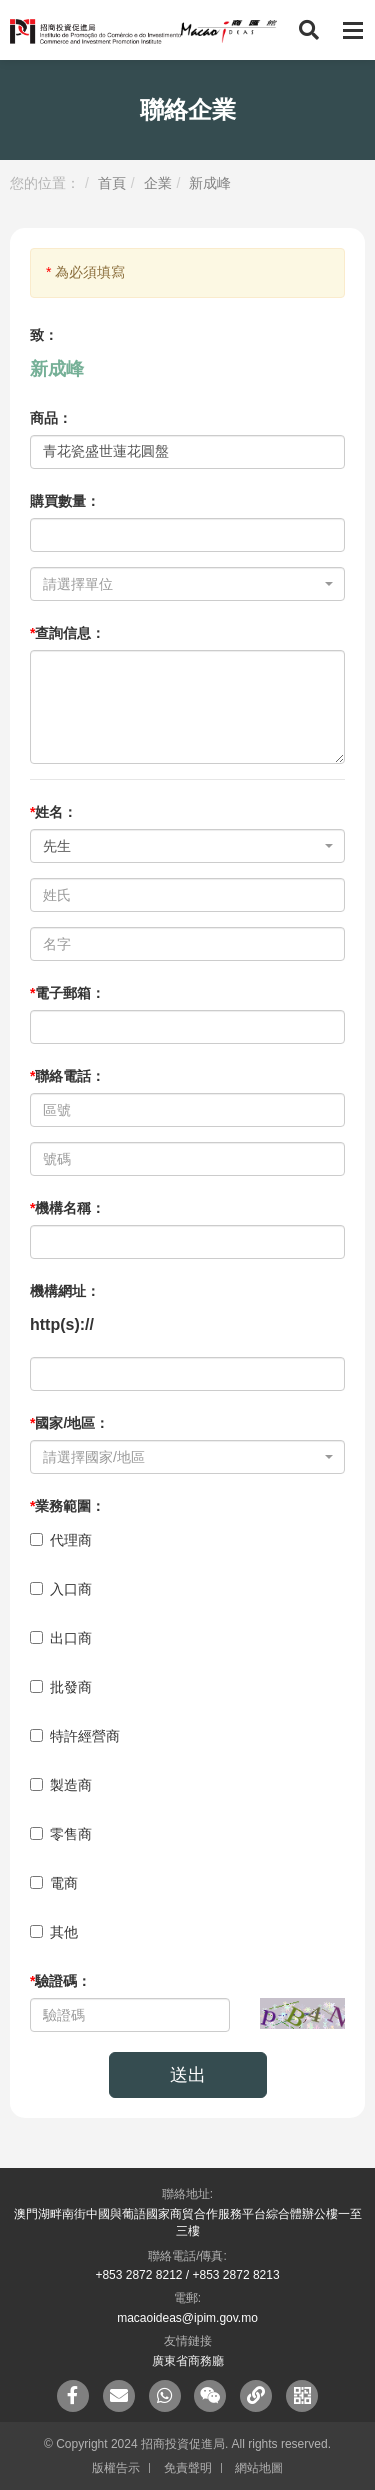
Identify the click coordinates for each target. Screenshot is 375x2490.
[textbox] (181, 584)
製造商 (61, 1785)
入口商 (61, 1589)
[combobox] (187, 584)
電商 (54, 1883)
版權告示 (116, 2468)
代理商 (61, 1540)
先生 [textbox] (57, 846)
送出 (188, 2075)
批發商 (61, 1687)
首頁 (112, 183)
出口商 (61, 1638)
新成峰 (210, 183)
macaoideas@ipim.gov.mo (187, 2318)
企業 (158, 183)
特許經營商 (75, 1736)
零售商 (61, 1834)
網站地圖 (259, 2468)
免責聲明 (188, 2468)
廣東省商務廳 (188, 2361)
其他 (54, 1932)
